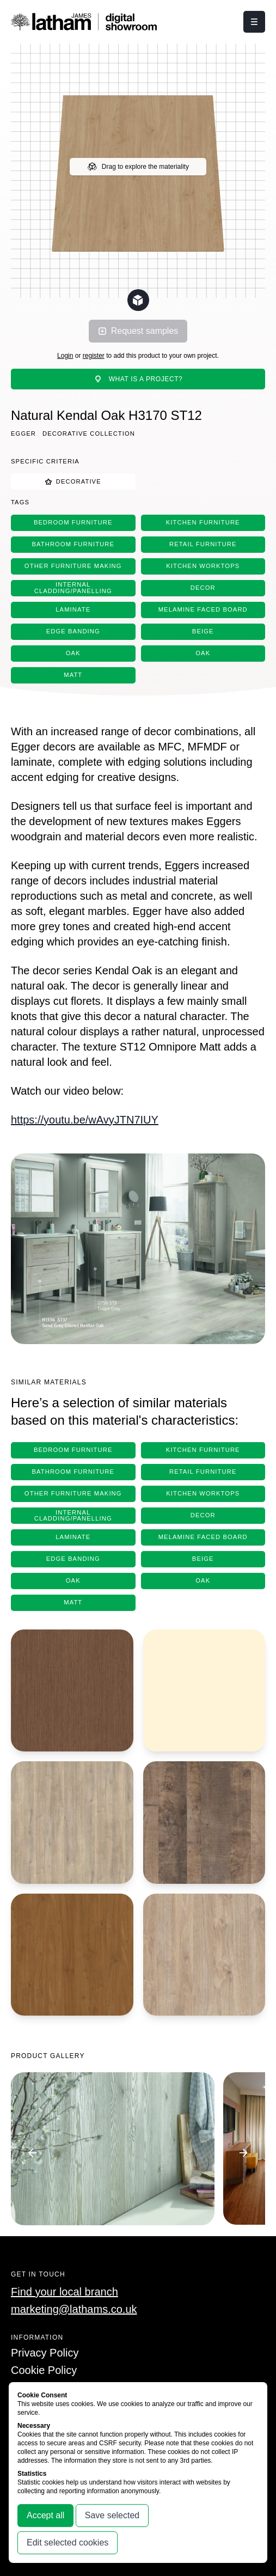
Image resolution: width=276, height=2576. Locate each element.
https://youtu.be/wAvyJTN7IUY (84, 1120)
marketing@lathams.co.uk (74, 2309)
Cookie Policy (44, 2370)
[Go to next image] (243, 2152)
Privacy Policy (44, 2353)
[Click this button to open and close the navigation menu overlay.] (254, 22)
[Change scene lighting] (138, 300)
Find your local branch (64, 2292)
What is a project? (138, 379)
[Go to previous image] (32, 2152)
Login (65, 355)
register (94, 355)
